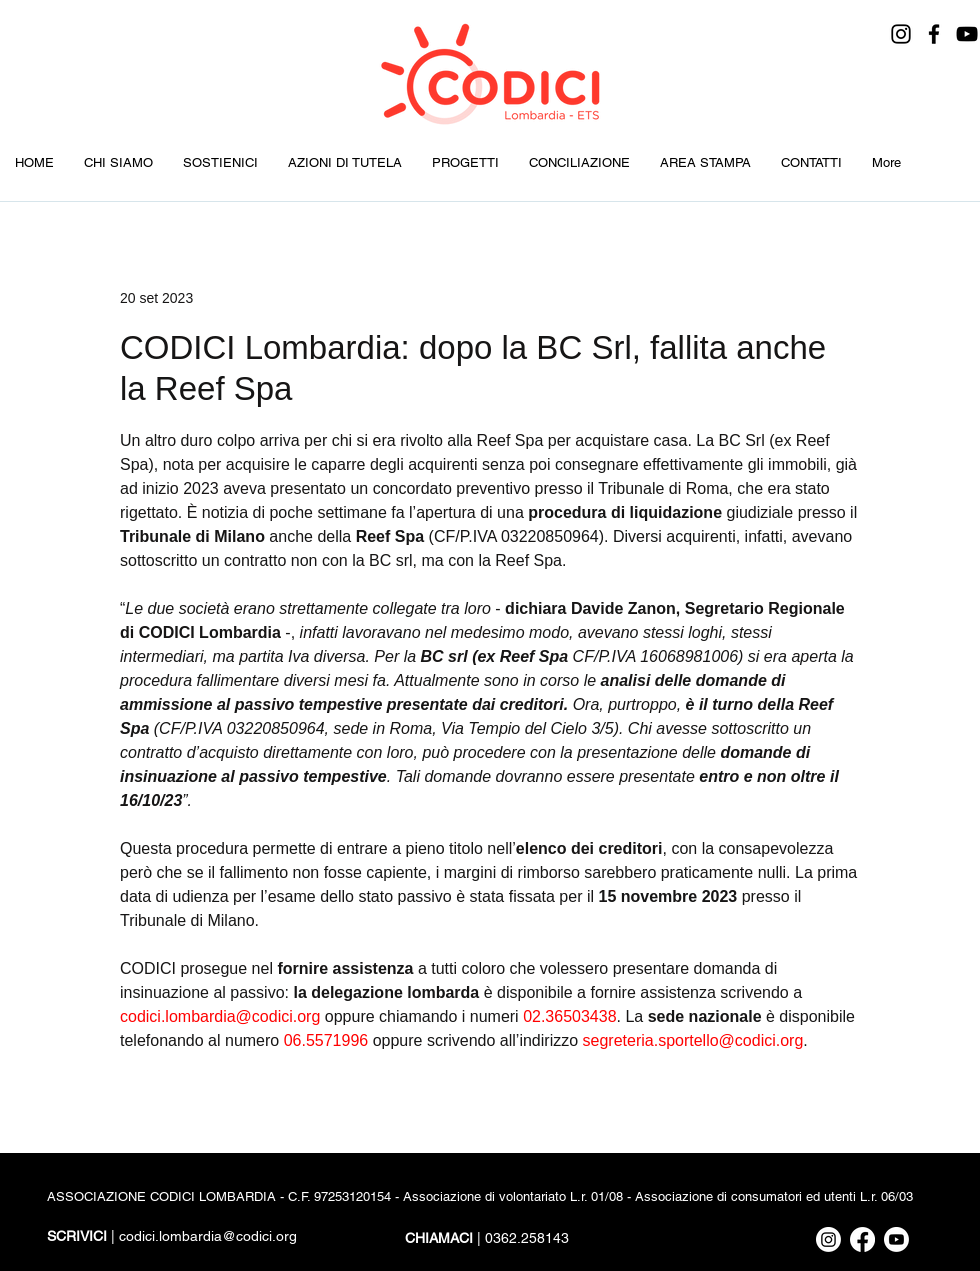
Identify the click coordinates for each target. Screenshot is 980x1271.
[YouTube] (967, 34)
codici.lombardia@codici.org (208, 1236)
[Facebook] (934, 34)
